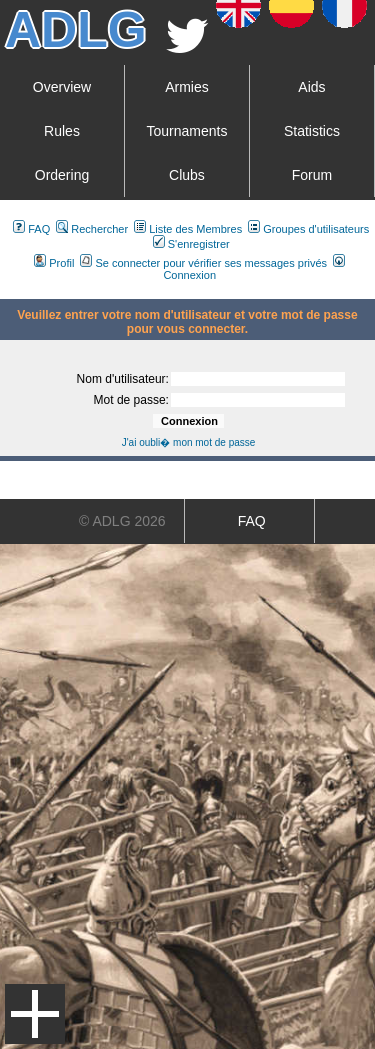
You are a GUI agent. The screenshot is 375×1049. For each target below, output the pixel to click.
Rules (62, 131)
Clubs (187, 175)
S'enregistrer (191, 244)
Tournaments (187, 131)
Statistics (312, 131)
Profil (54, 263)
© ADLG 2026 (122, 521)
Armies (187, 87)
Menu (35, 1014)
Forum (312, 175)
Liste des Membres (188, 229)
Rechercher (92, 229)
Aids (311, 87)
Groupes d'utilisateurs (308, 229)
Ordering (62, 175)
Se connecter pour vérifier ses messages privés (203, 263)
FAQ (31, 229)
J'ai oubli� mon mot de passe (189, 442)
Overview (62, 87)
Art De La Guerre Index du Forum (8, 291)
